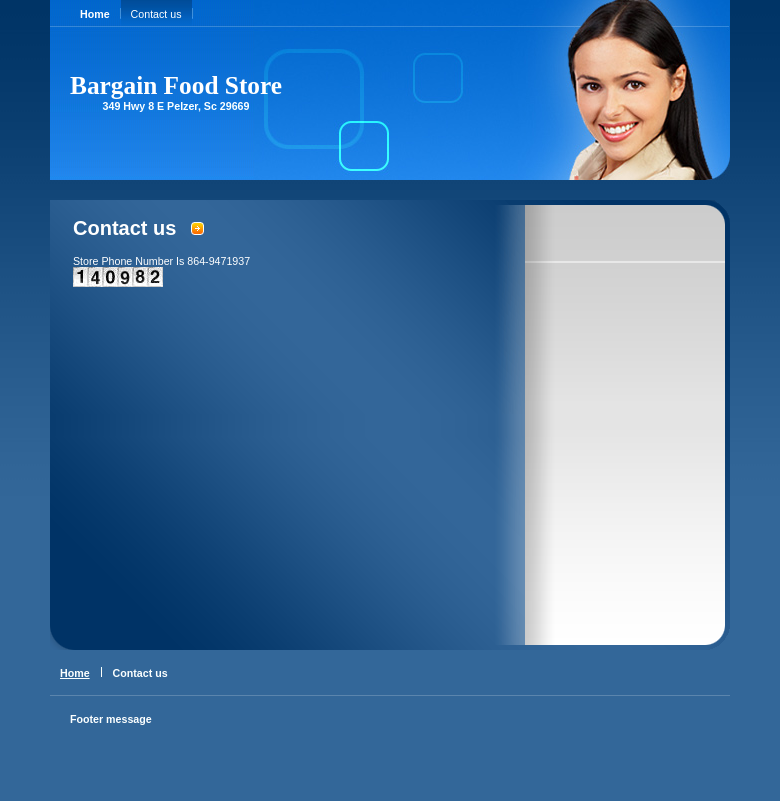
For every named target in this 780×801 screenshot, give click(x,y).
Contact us (156, 14)
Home (95, 14)
